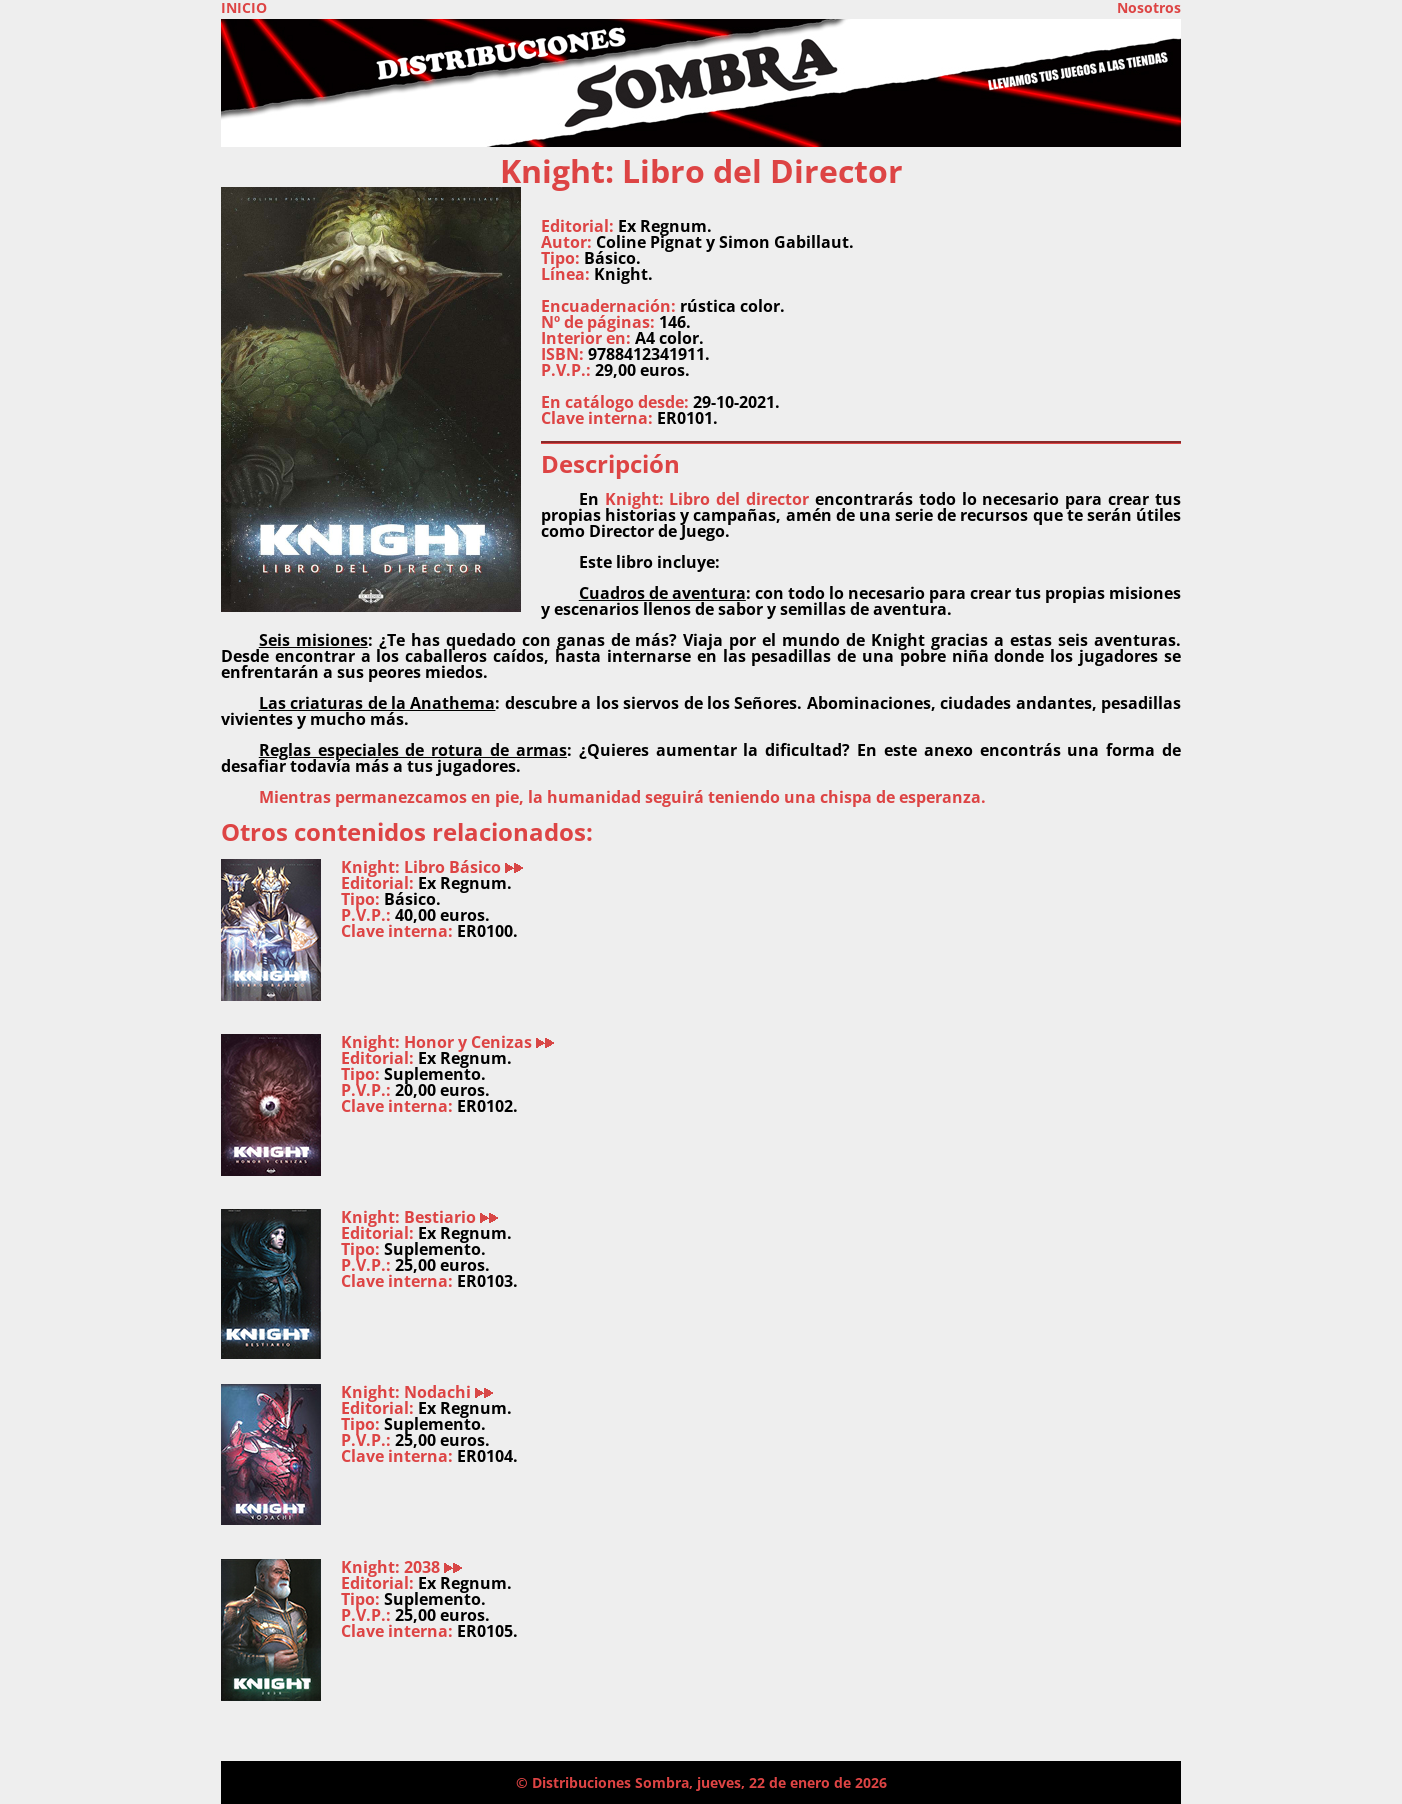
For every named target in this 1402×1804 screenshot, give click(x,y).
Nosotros (1149, 8)
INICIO (244, 8)
